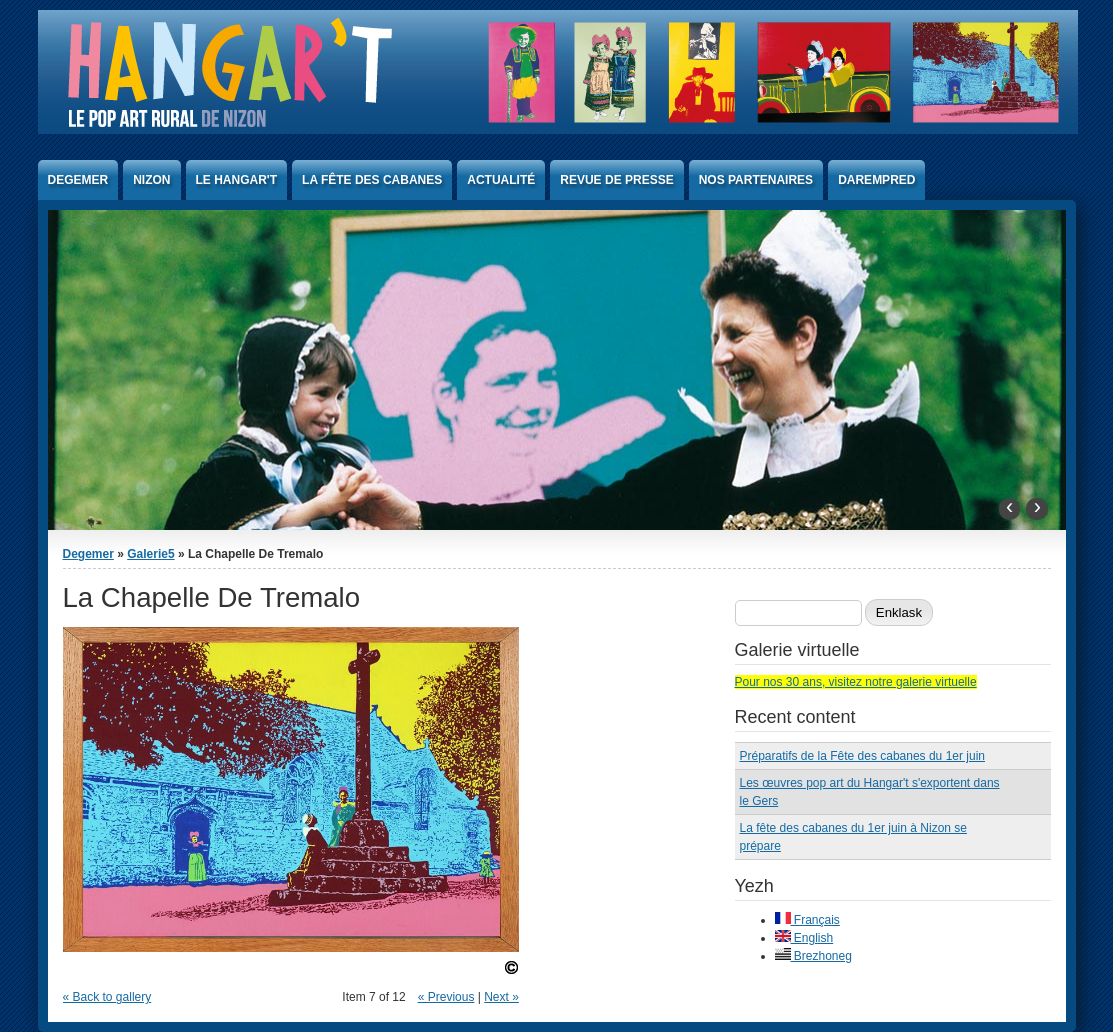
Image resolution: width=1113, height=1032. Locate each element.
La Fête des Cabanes (372, 180)
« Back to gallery (107, 997)
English (804, 938)
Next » (501, 997)
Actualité (501, 180)
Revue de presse (616, 180)
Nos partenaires (756, 180)
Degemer (78, 180)
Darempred (876, 180)
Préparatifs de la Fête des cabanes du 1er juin (862, 756)
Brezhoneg (813, 956)
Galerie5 (150, 554)
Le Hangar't (237, 180)
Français (807, 920)
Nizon (151, 180)
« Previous (446, 997)
